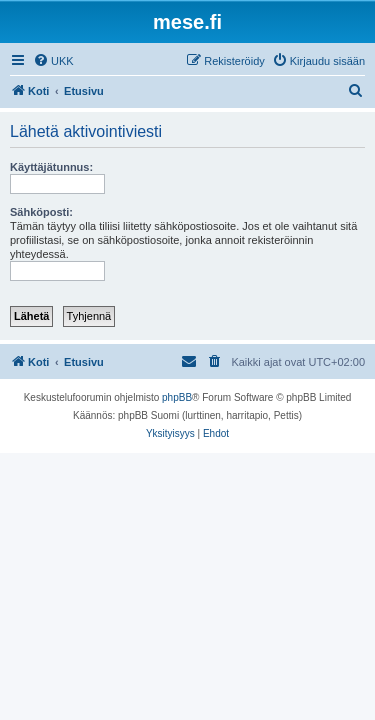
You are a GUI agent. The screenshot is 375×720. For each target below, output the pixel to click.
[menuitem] (53, 61)
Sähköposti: (41, 212)
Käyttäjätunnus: (51, 167)
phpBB (177, 397)
